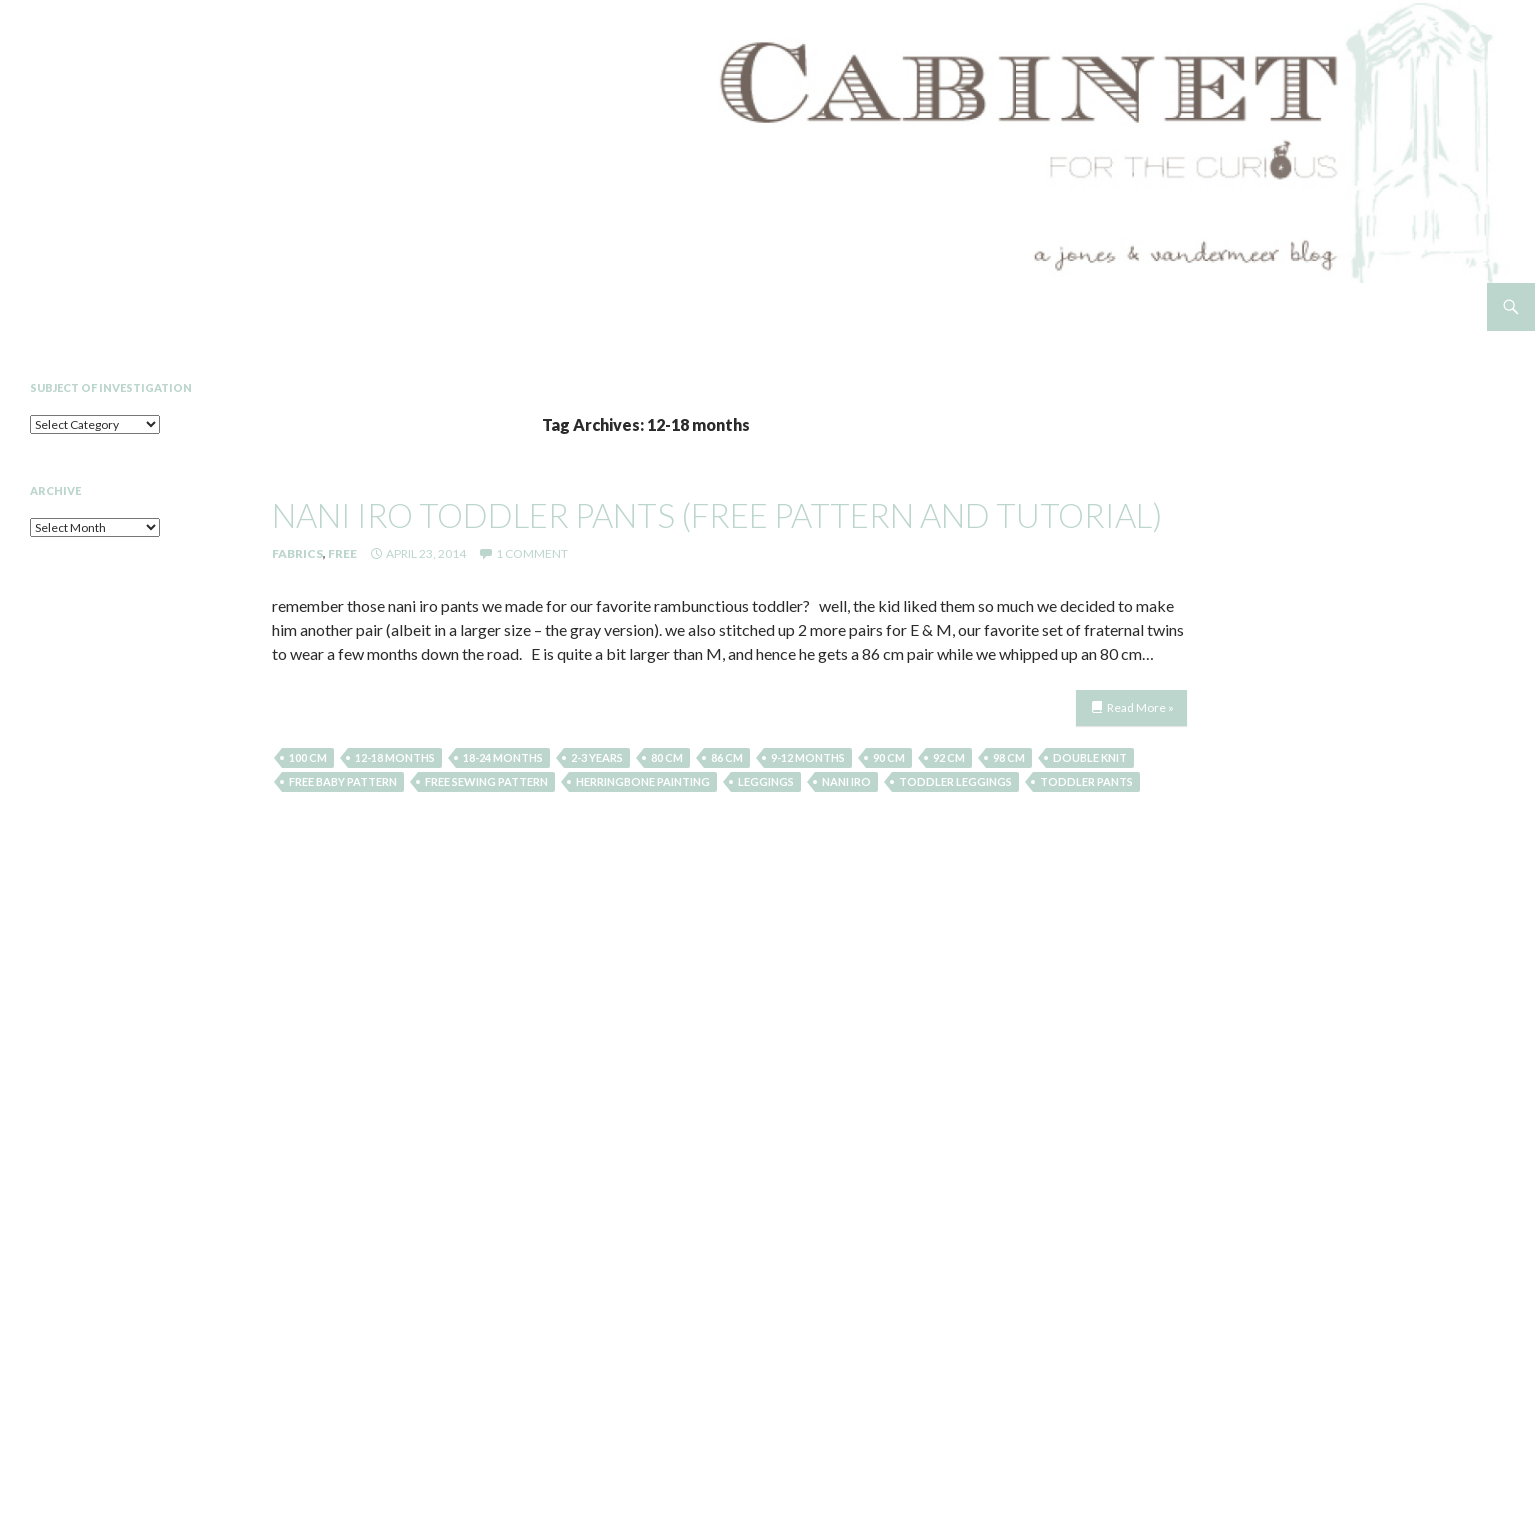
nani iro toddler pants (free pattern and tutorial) (717, 515)
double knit (1090, 757)
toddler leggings (955, 781)
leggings (766, 781)
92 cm (949, 757)
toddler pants (1086, 781)
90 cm (889, 757)
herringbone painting (643, 781)
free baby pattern (343, 781)
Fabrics (297, 553)
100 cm (308, 757)
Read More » (1140, 707)
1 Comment (532, 553)
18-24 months (503, 757)
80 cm (667, 757)
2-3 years (597, 757)
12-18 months (395, 757)
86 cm (727, 757)
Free (342, 553)
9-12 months (808, 757)
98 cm (1009, 757)
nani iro (846, 781)
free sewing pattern (486, 781)
